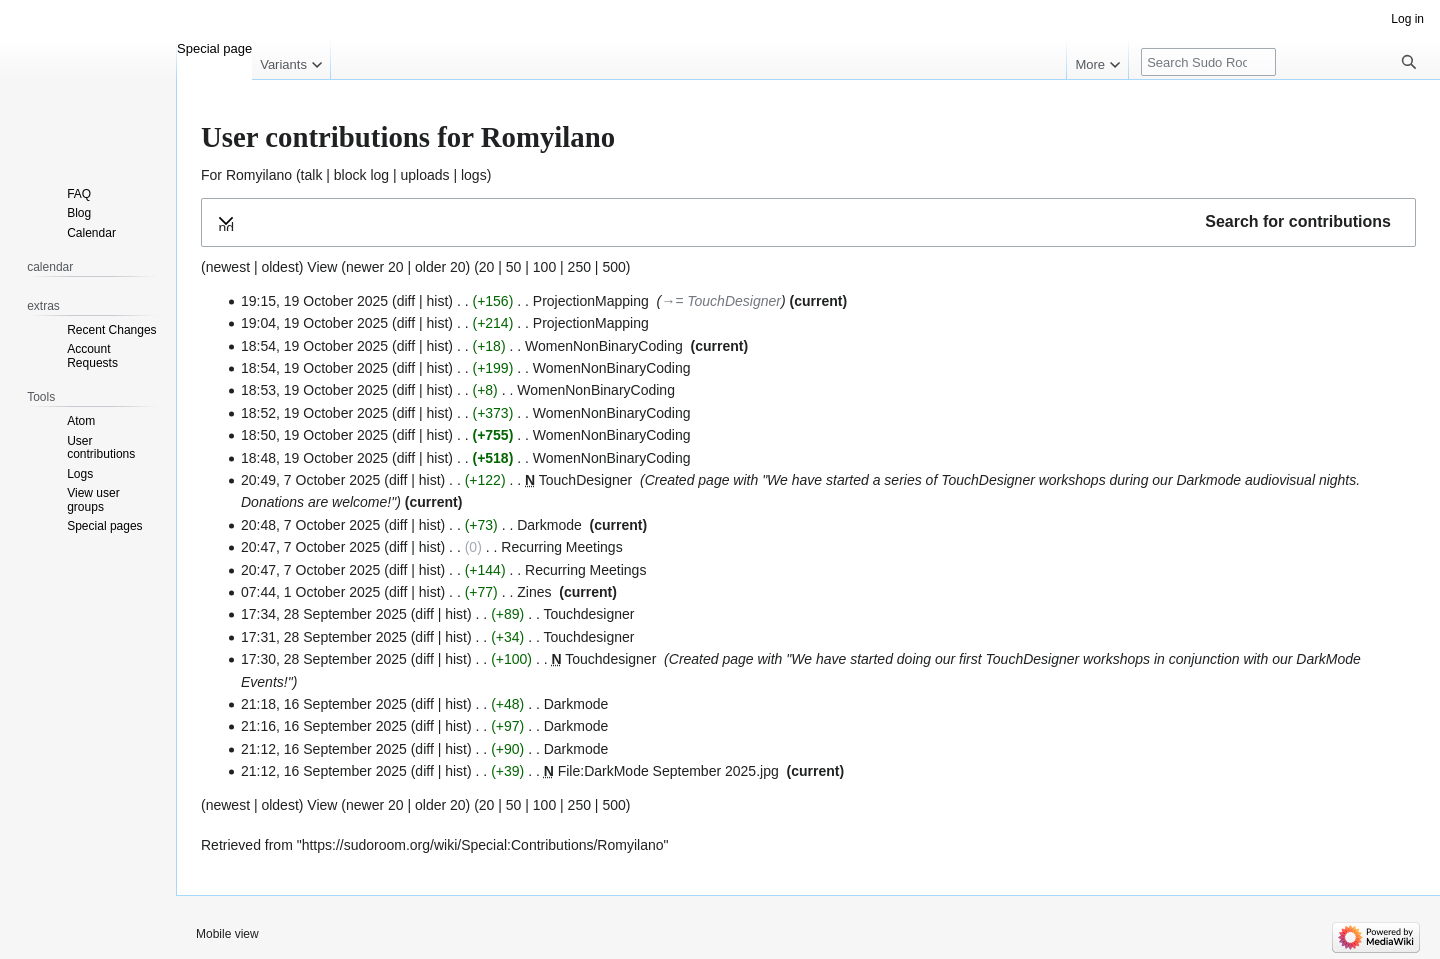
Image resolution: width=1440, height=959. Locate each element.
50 (514, 267)
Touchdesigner (588, 614)
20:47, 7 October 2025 (310, 547)
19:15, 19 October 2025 (314, 301)
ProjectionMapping (591, 301)
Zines (534, 592)
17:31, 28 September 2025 (324, 637)
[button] (808, 222)
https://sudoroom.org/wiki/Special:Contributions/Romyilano (483, 845)
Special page (214, 48)
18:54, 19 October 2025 (314, 346)
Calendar (91, 233)
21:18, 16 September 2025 (324, 704)
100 (544, 267)
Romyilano (259, 175)
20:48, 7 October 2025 (310, 525)
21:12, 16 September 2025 (324, 749)
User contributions (101, 448)
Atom (81, 421)
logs (474, 175)
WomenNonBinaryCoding (604, 346)
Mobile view (227, 934)
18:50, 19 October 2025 (314, 435)
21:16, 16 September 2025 (324, 726)
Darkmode (1208, 480)
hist (438, 301)
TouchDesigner (585, 480)
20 (487, 267)
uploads (425, 175)
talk (312, 175)
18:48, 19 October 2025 (314, 458)
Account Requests (92, 356)
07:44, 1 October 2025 (310, 592)
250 (579, 267)
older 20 (440, 267)
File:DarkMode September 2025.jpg (668, 771)
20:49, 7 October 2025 (310, 480)
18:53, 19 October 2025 (314, 390)
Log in (1407, 19)
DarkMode (1328, 659)
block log (361, 175)
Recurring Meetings (561, 547)
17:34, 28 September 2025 (324, 614)
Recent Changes (111, 330)
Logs (80, 474)
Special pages (104, 526)
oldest (279, 267)
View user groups (93, 500)
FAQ (79, 194)
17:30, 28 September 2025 (324, 659)
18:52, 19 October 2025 (314, 413)
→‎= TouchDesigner (721, 301)
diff (406, 301)
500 (613, 267)
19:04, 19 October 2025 (314, 323)
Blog (79, 213)
